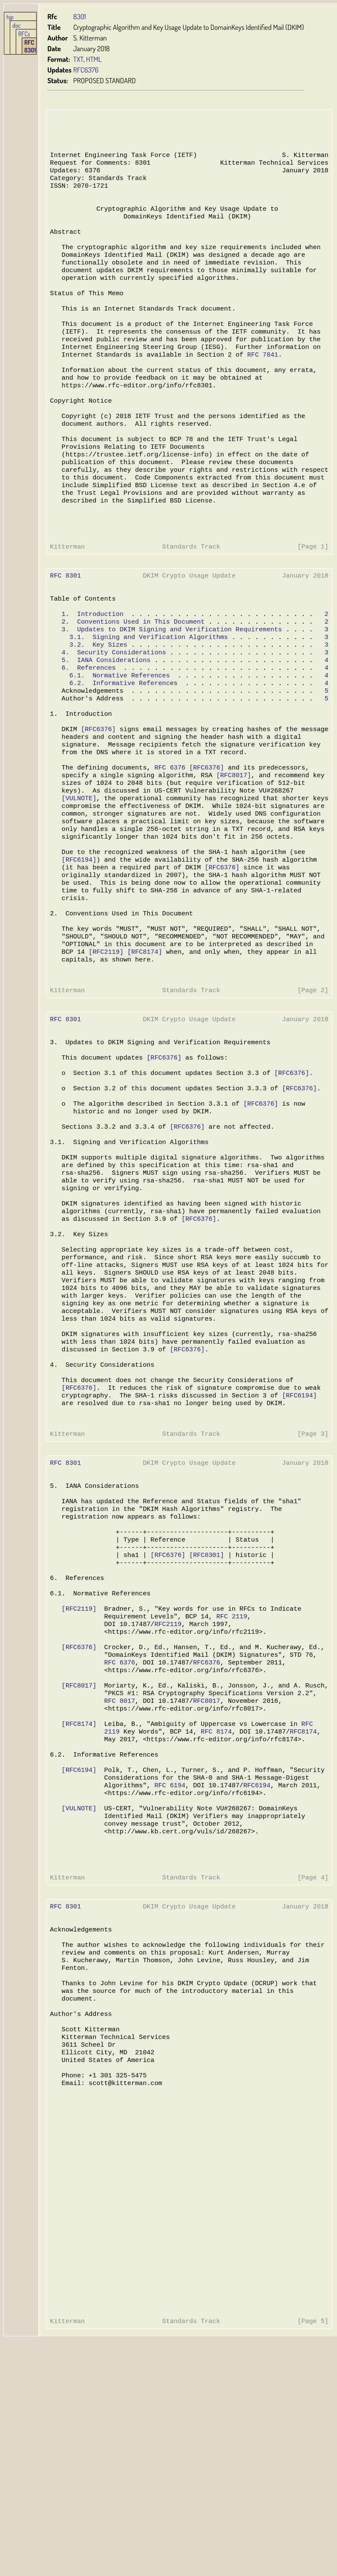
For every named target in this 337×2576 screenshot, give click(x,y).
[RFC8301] (204, 1708)
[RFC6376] (98, 795)
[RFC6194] (78, 940)
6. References (88, 727)
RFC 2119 (229, 1776)
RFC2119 (166, 1785)
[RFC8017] (231, 846)
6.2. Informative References (122, 744)
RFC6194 (254, 1964)
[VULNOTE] (78, 872)
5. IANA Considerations (105, 718)
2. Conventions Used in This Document (131, 676)
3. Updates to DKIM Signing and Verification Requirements (170, 684)
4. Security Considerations (112, 710)
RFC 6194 (168, 1964)
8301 (79, 16)
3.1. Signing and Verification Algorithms (147, 693)
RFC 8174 (214, 1904)
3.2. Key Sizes (97, 701)
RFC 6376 (168, 838)
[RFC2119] (105, 1043)
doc (16, 25)
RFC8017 (204, 1870)
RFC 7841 (259, 382)
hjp (10, 16)
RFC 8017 (119, 1870)
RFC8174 (299, 1904)
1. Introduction (91, 667)
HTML (94, 59)
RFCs (24, 34)
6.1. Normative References (118, 736)
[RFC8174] (143, 1043)
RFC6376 (86, 69)
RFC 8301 (30, 46)
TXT (78, 59)
